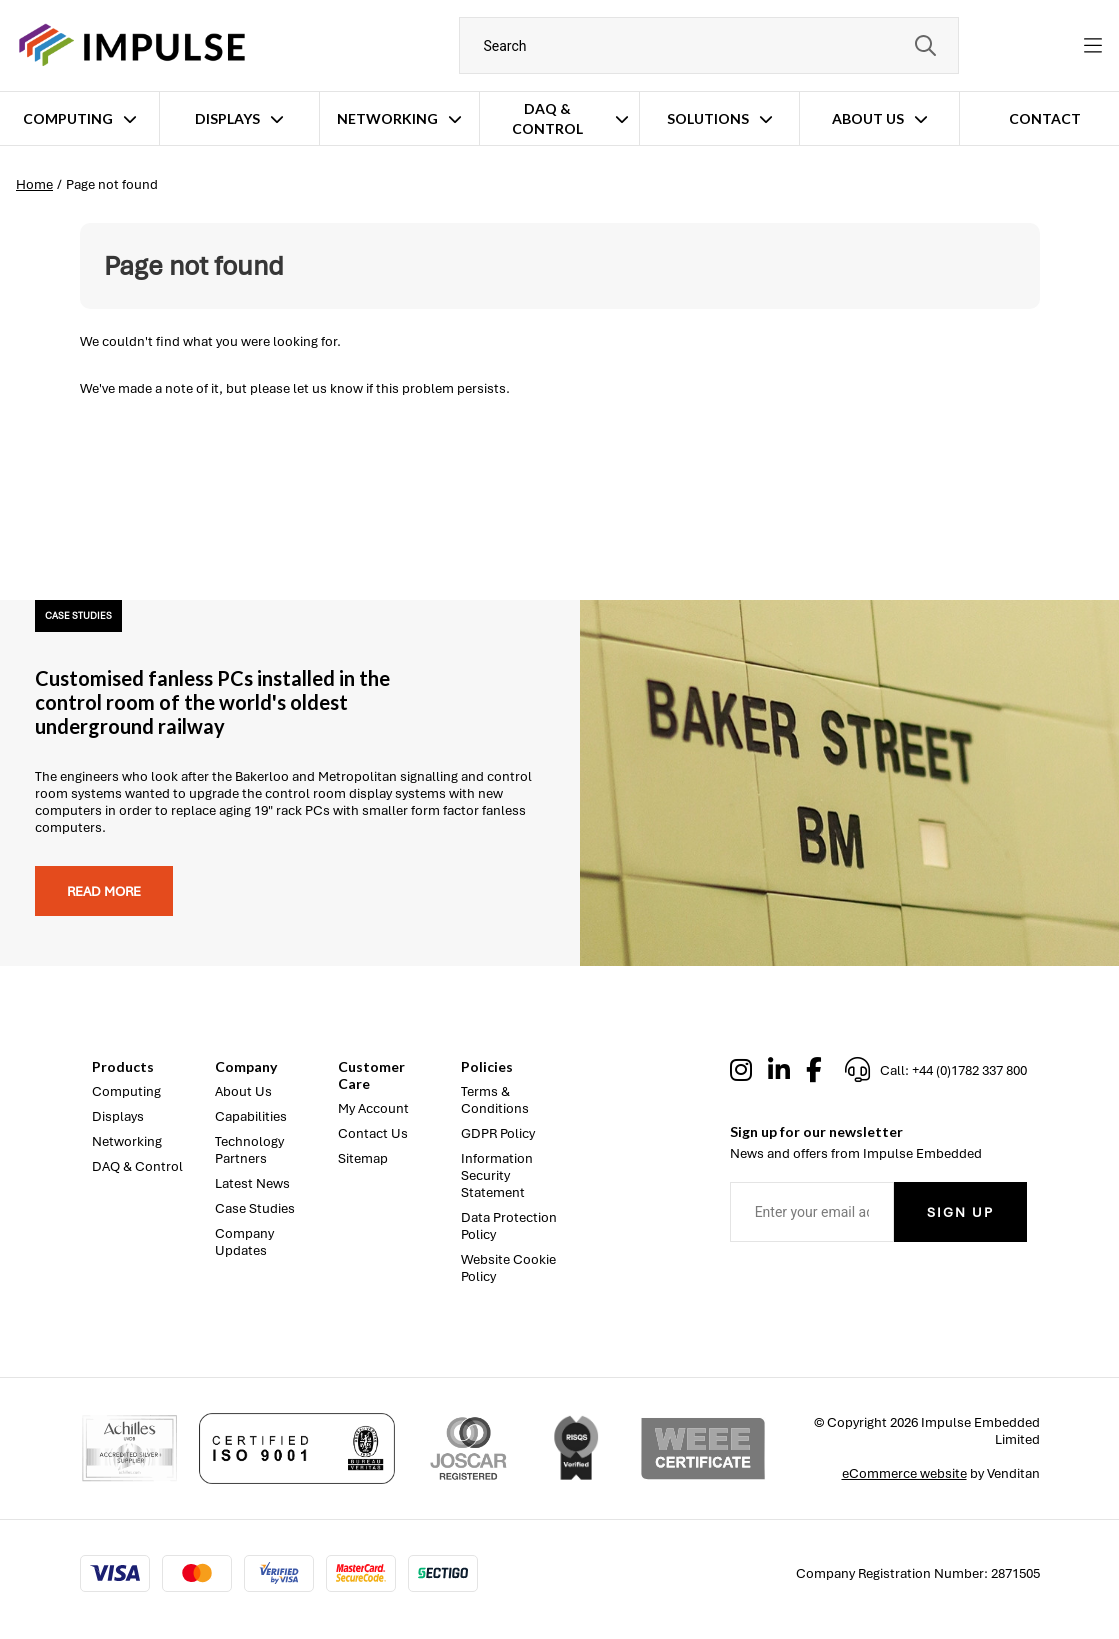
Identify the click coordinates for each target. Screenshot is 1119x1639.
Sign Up (960, 1212)
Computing (68, 118)
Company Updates (244, 1242)
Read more (104, 891)
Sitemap (363, 1158)
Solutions (708, 118)
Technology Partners (249, 1150)
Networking (387, 118)
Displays (227, 118)
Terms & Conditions (495, 1100)
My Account (373, 1108)
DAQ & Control (547, 118)
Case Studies (255, 1208)
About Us (868, 118)
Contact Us (373, 1133)
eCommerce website (904, 1473)
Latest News (252, 1183)
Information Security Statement (497, 1175)
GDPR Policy (498, 1133)
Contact (1045, 118)
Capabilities (251, 1116)
